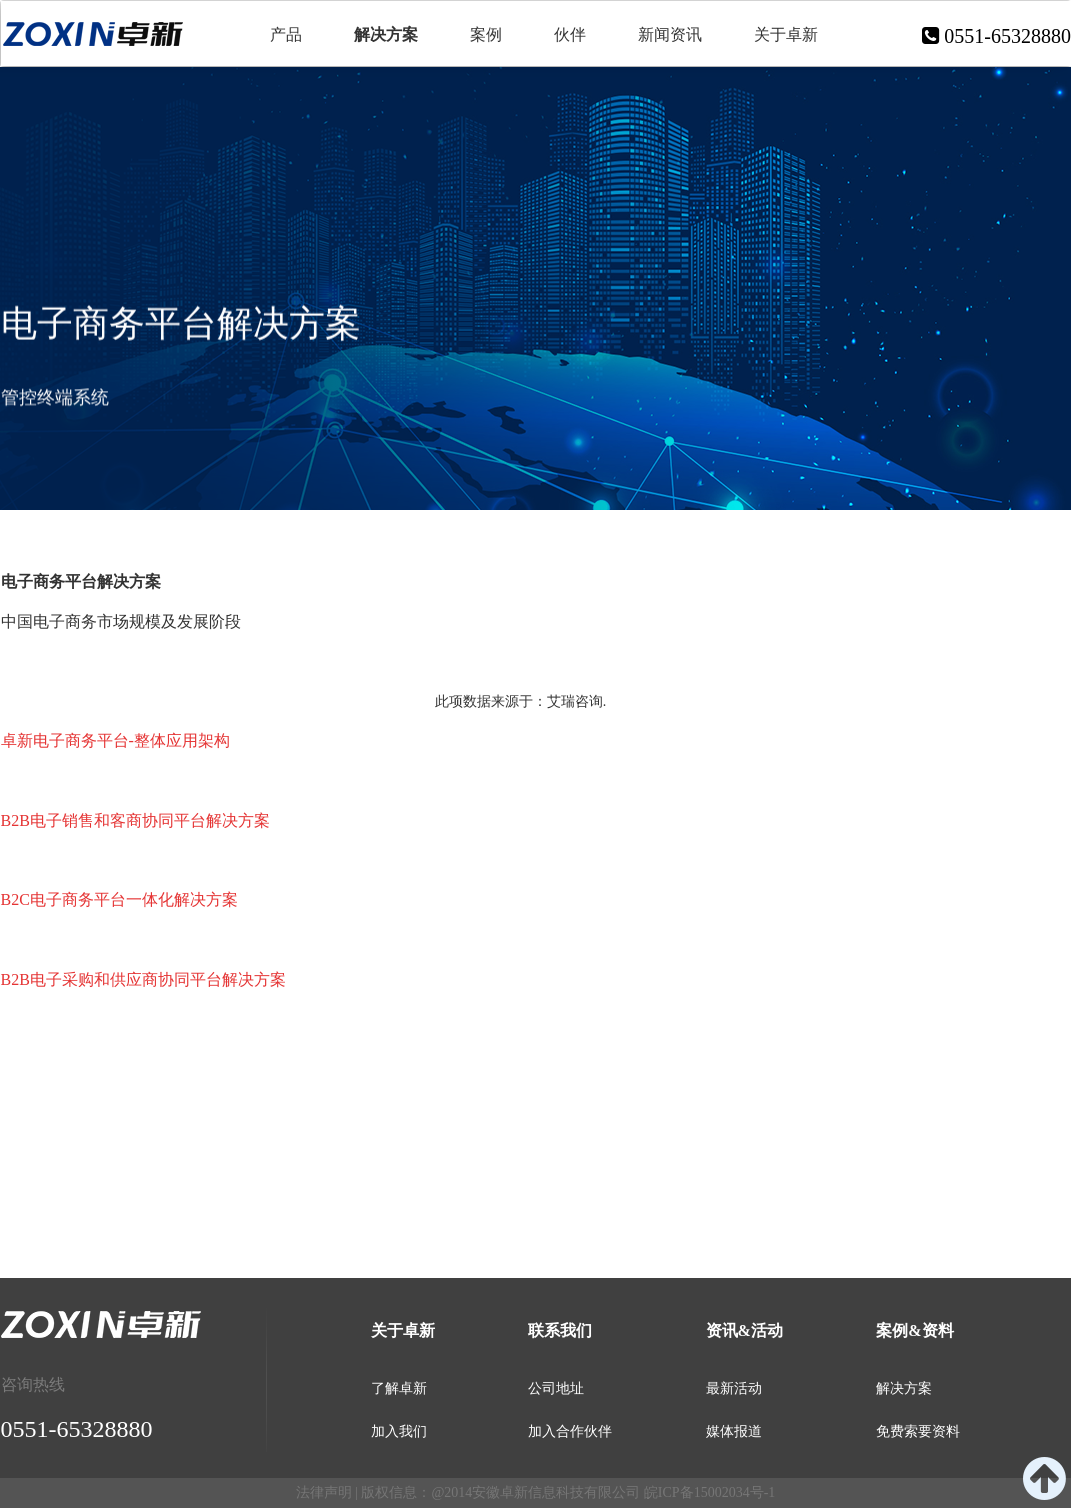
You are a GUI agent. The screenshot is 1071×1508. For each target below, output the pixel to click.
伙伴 (570, 34)
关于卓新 (786, 34)
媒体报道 (734, 1431)
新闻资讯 (670, 34)
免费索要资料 (918, 1431)
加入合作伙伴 (570, 1431)
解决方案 (386, 34)
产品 (286, 34)
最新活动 (734, 1388)
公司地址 (556, 1388)
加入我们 (399, 1431)
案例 (486, 34)
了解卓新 (399, 1388)
